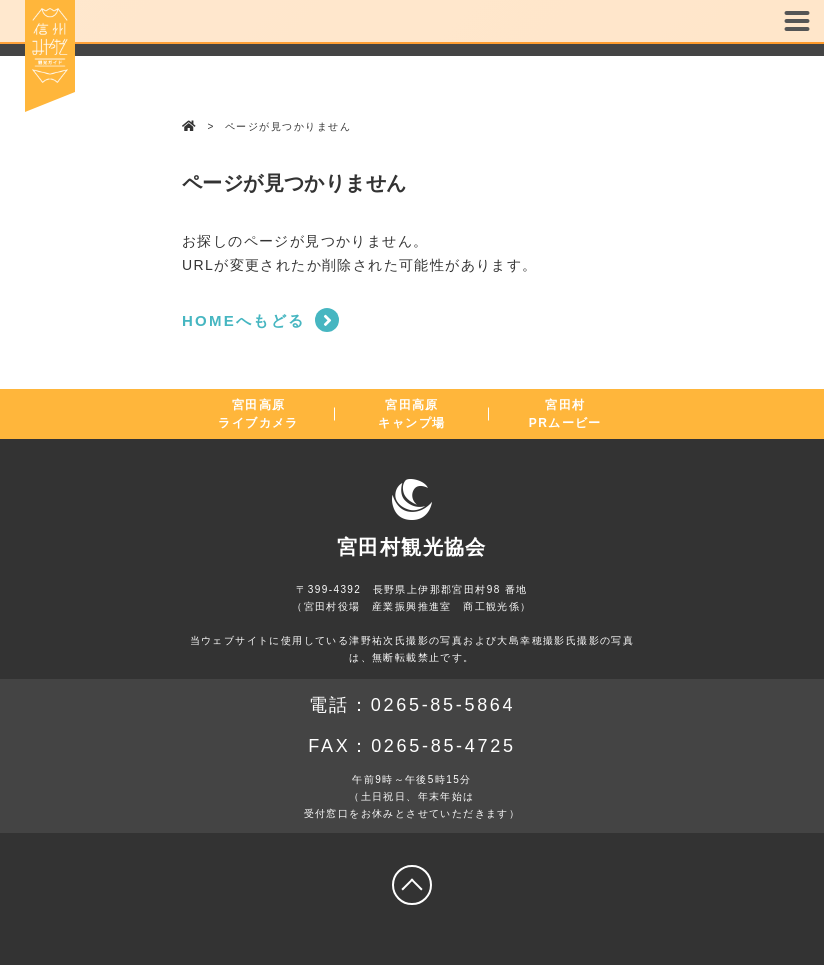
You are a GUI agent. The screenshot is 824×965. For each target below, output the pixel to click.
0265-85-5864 (443, 705)
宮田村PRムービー (565, 414)
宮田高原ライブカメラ (258, 414)
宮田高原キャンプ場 (411, 414)
